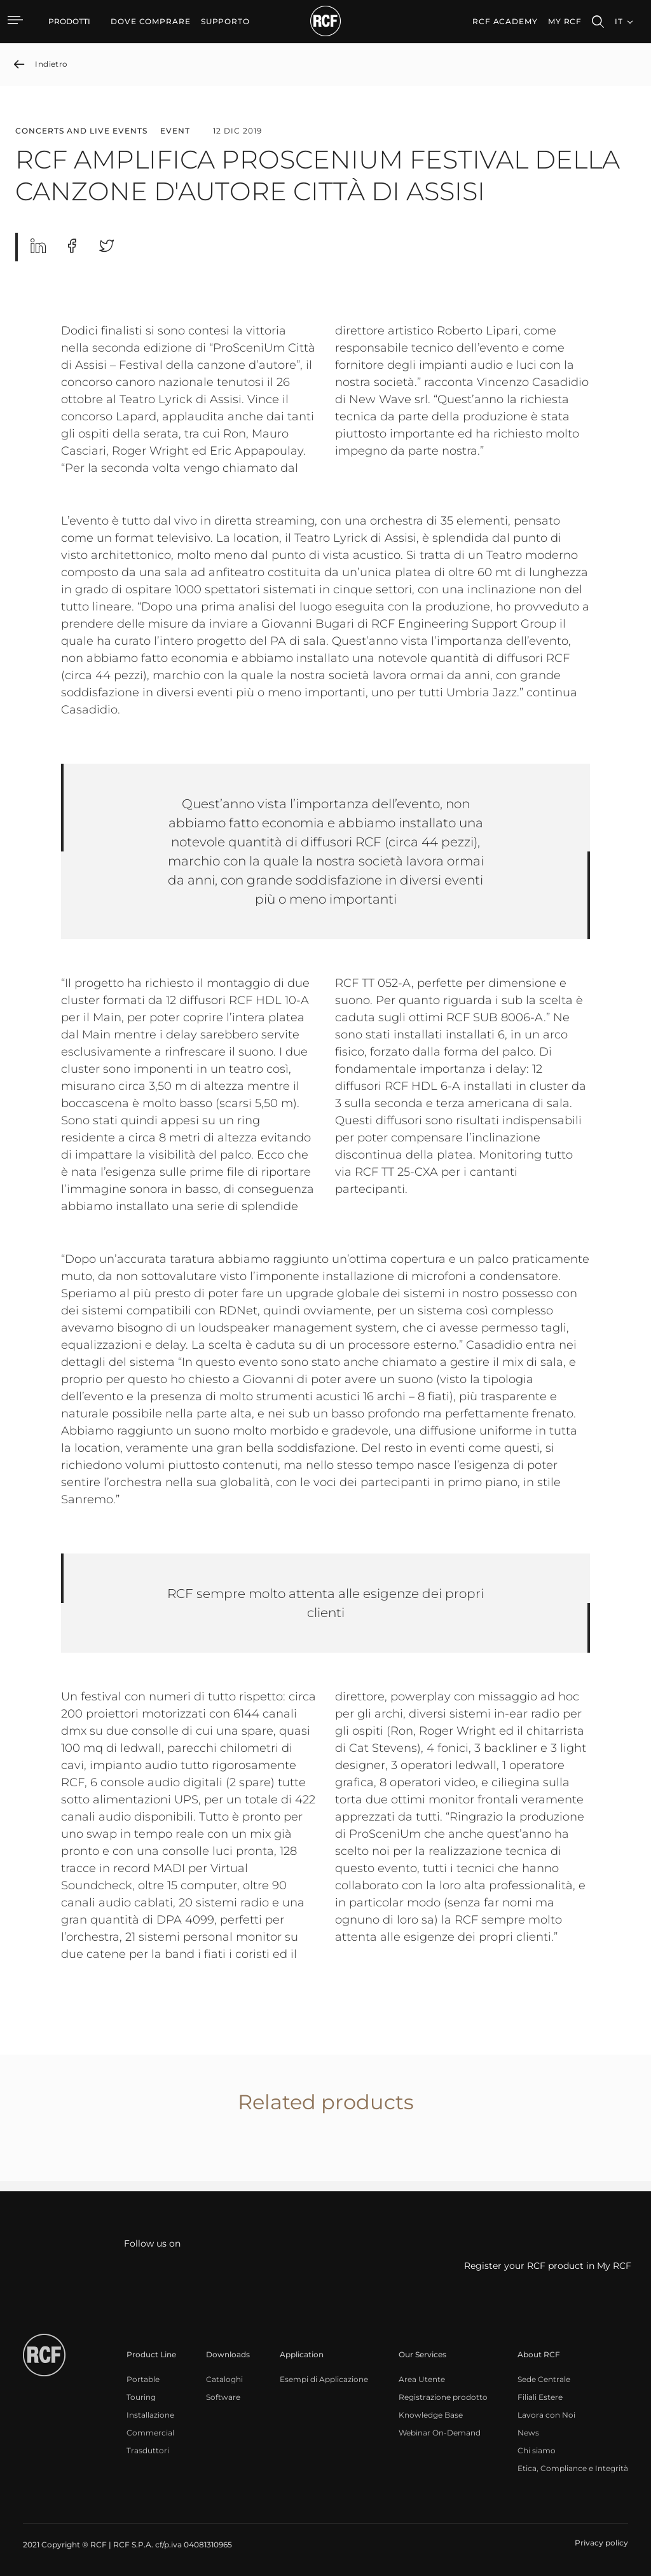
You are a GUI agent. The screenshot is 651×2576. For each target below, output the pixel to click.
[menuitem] (151, 21)
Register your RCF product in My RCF (547, 2265)
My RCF (565, 21)
